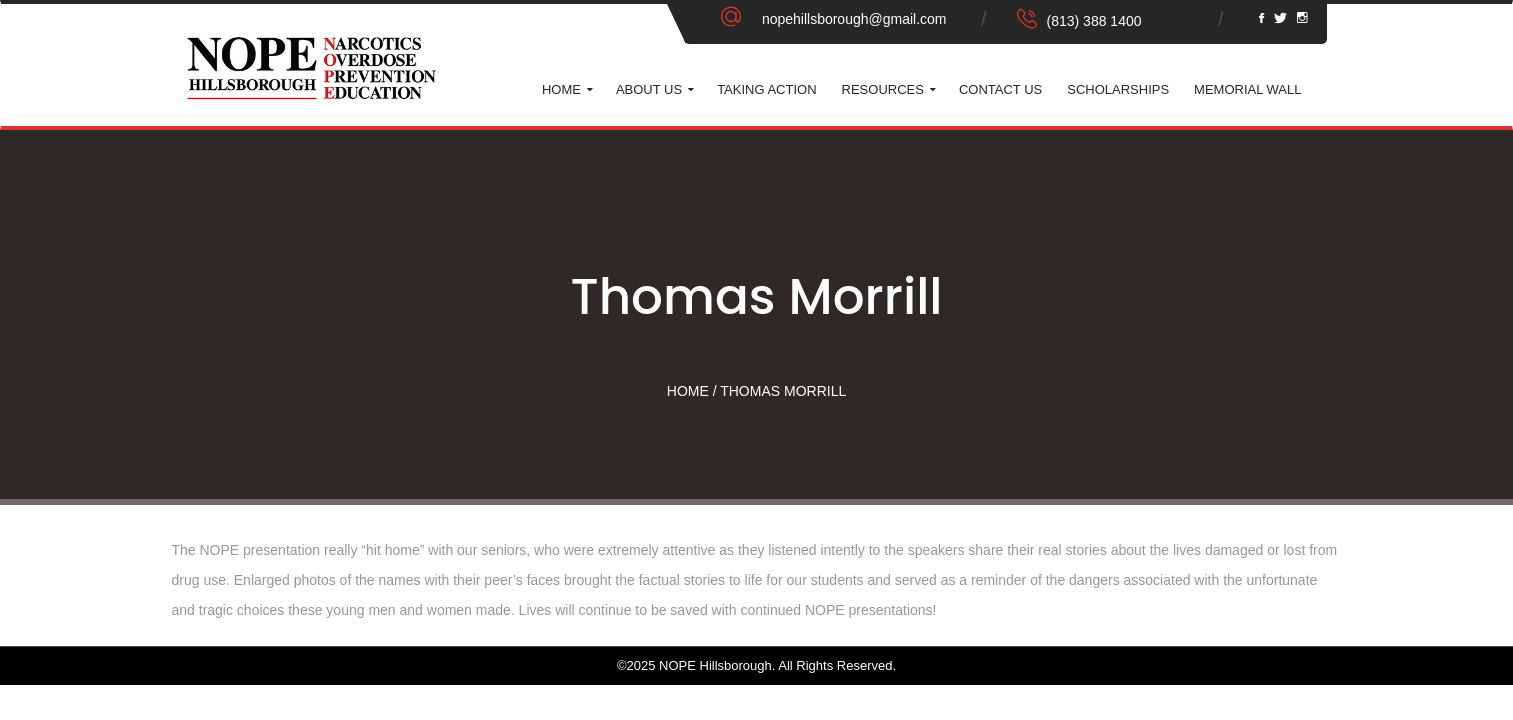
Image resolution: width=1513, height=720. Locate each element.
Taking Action (766, 89)
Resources (883, 89)
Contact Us (1000, 89)
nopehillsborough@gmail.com (854, 19)
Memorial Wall (1247, 89)
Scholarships (1118, 89)
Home (561, 89)
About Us (649, 89)
